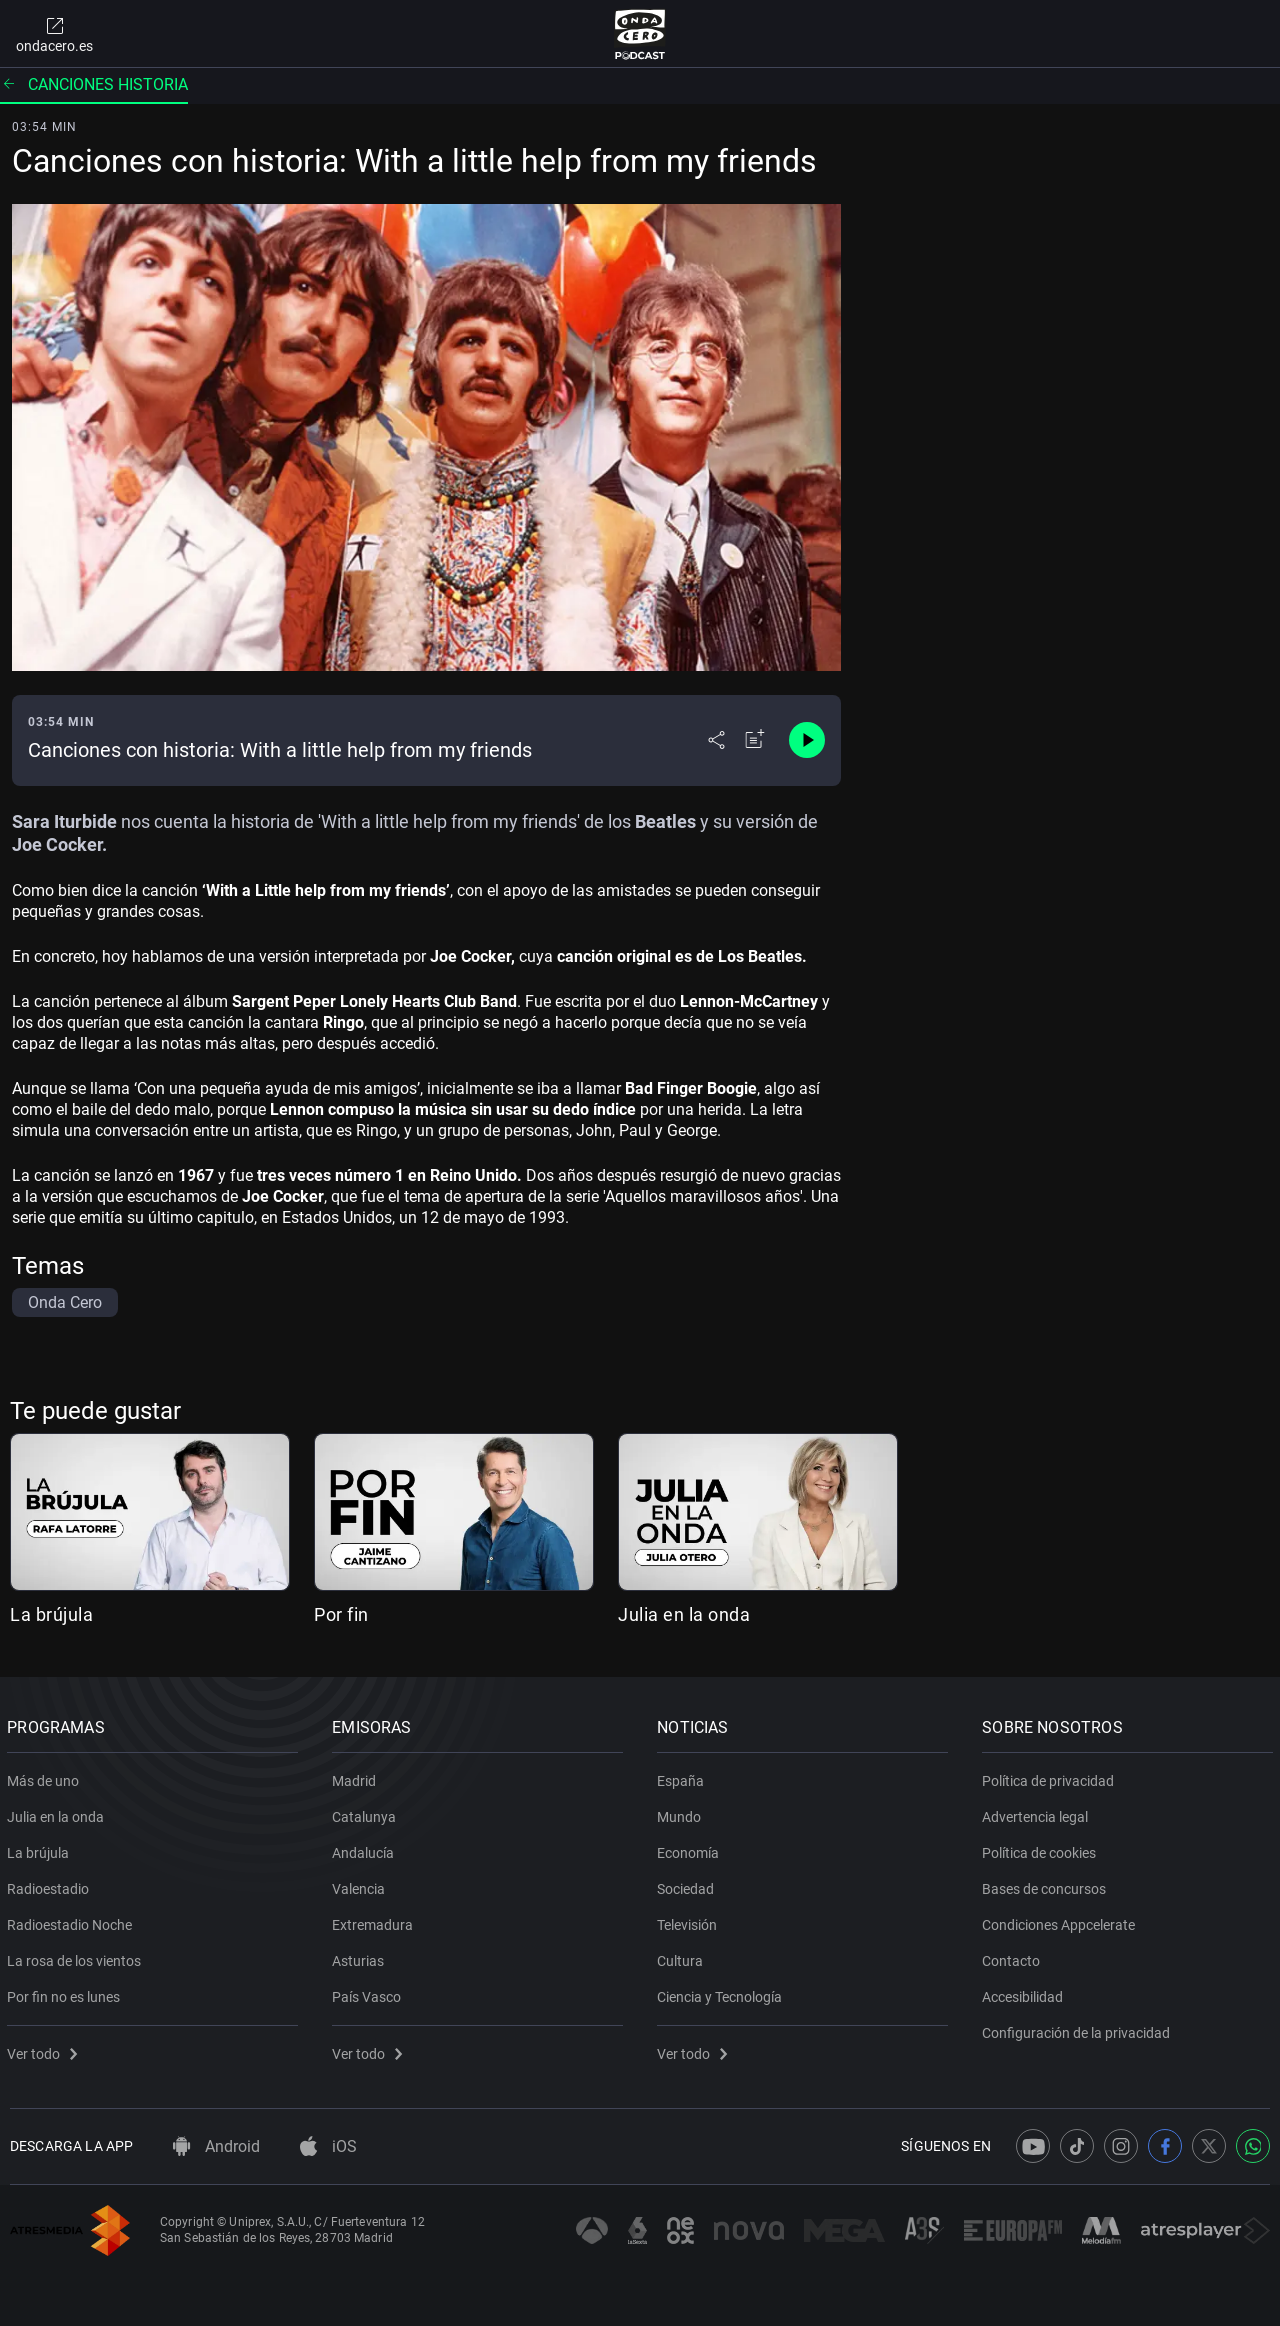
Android (216, 2146)
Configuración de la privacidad (1079, 2029)
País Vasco (369, 1993)
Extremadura (375, 1921)
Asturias (361, 1957)
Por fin (341, 1614)
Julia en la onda (684, 1614)
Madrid (357, 1777)
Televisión (690, 1921)
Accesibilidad (1025, 1993)
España (683, 1777)
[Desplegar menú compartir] (716, 740)
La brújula (51, 1614)
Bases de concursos (1047, 1885)
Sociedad (688, 1885)
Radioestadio (51, 1885)
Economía (691, 1849)
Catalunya (367, 1813)
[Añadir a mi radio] (755, 740)
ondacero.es (54, 34)
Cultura (683, 1957)
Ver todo (45, 2050)
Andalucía (366, 1849)
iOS (328, 2146)
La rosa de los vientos (77, 1957)
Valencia (361, 1885)
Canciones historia (94, 84)
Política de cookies (1042, 1849)
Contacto (1014, 1957)
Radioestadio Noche (72, 1921)
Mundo (682, 1813)
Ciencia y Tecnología (722, 1993)
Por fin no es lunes (66, 1993)
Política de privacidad (1051, 1777)
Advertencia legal (1038, 1813)
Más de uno (46, 1777)
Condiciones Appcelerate (1061, 1921)
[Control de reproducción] (807, 740)
